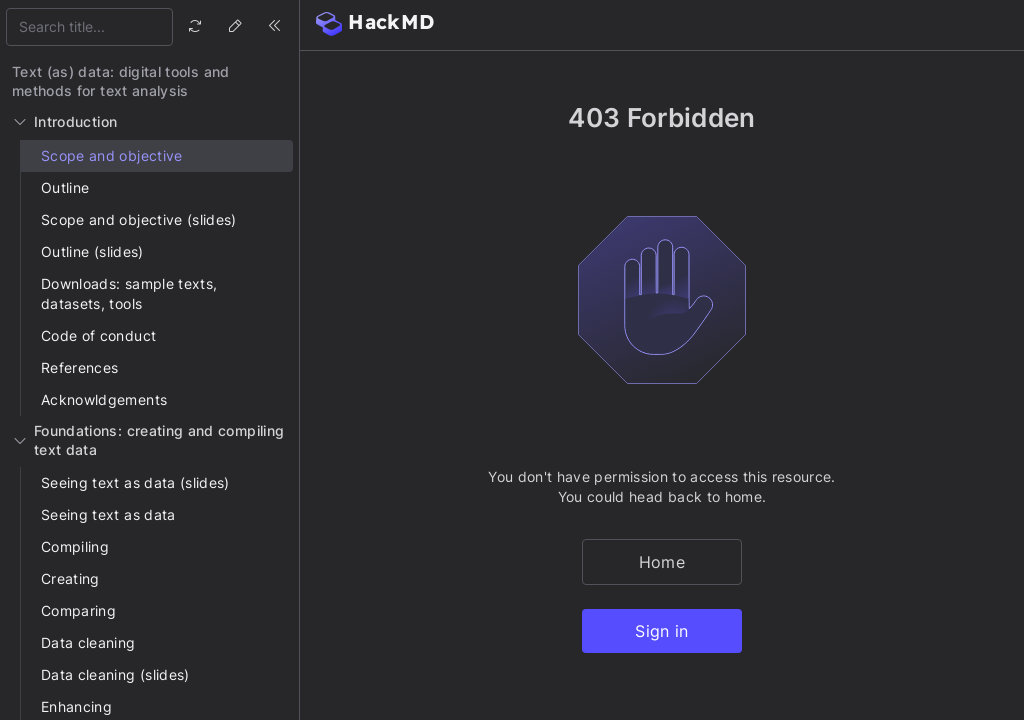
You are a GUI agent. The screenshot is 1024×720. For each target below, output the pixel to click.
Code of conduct (98, 335)
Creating (70, 578)
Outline (65, 187)
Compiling (75, 546)
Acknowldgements (104, 399)
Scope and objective (112, 155)
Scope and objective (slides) (139, 219)
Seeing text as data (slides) (135, 482)
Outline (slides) (92, 251)
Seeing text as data (108, 514)
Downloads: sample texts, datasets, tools (129, 293)
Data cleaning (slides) (115, 674)
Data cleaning (88, 642)
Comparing (78, 610)
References (80, 367)
